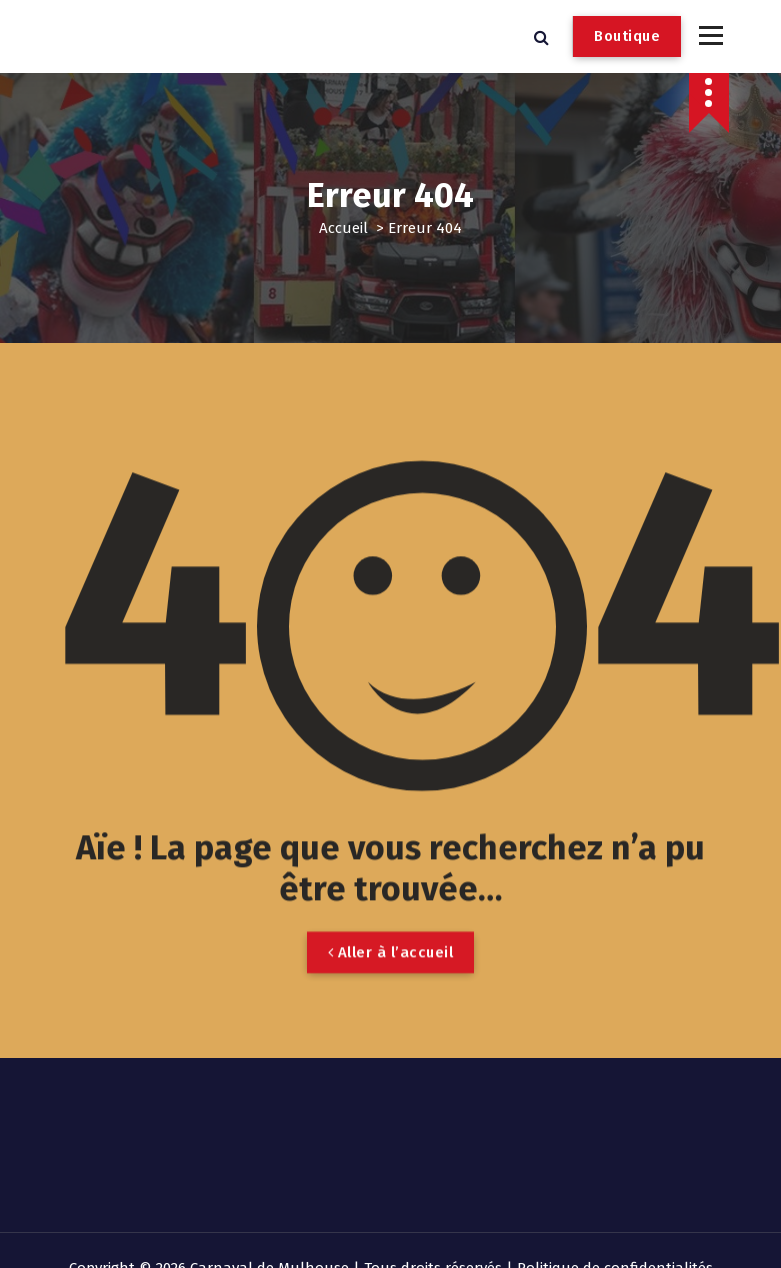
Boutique (627, 36)
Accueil (343, 228)
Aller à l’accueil (391, 985)
